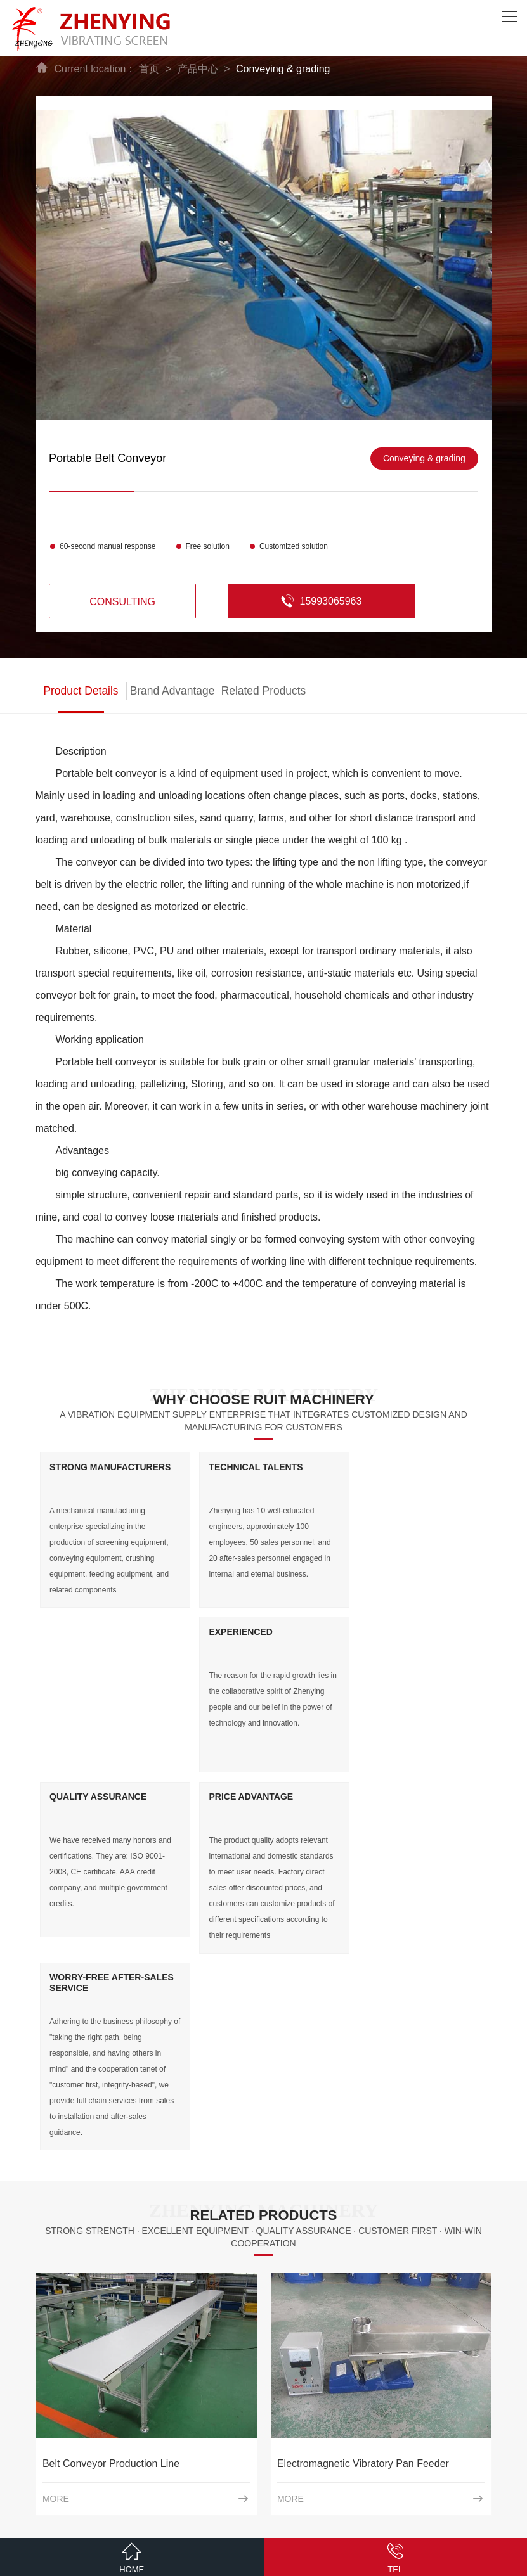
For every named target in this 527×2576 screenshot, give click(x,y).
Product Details (80, 690)
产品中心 (198, 68)
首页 (149, 68)
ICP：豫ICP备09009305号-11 (297, 2522)
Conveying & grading (283, 68)
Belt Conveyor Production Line (110, 2117)
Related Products (263, 690)
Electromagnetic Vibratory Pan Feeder (363, 2117)
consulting (120, 601)
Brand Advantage (172, 690)
